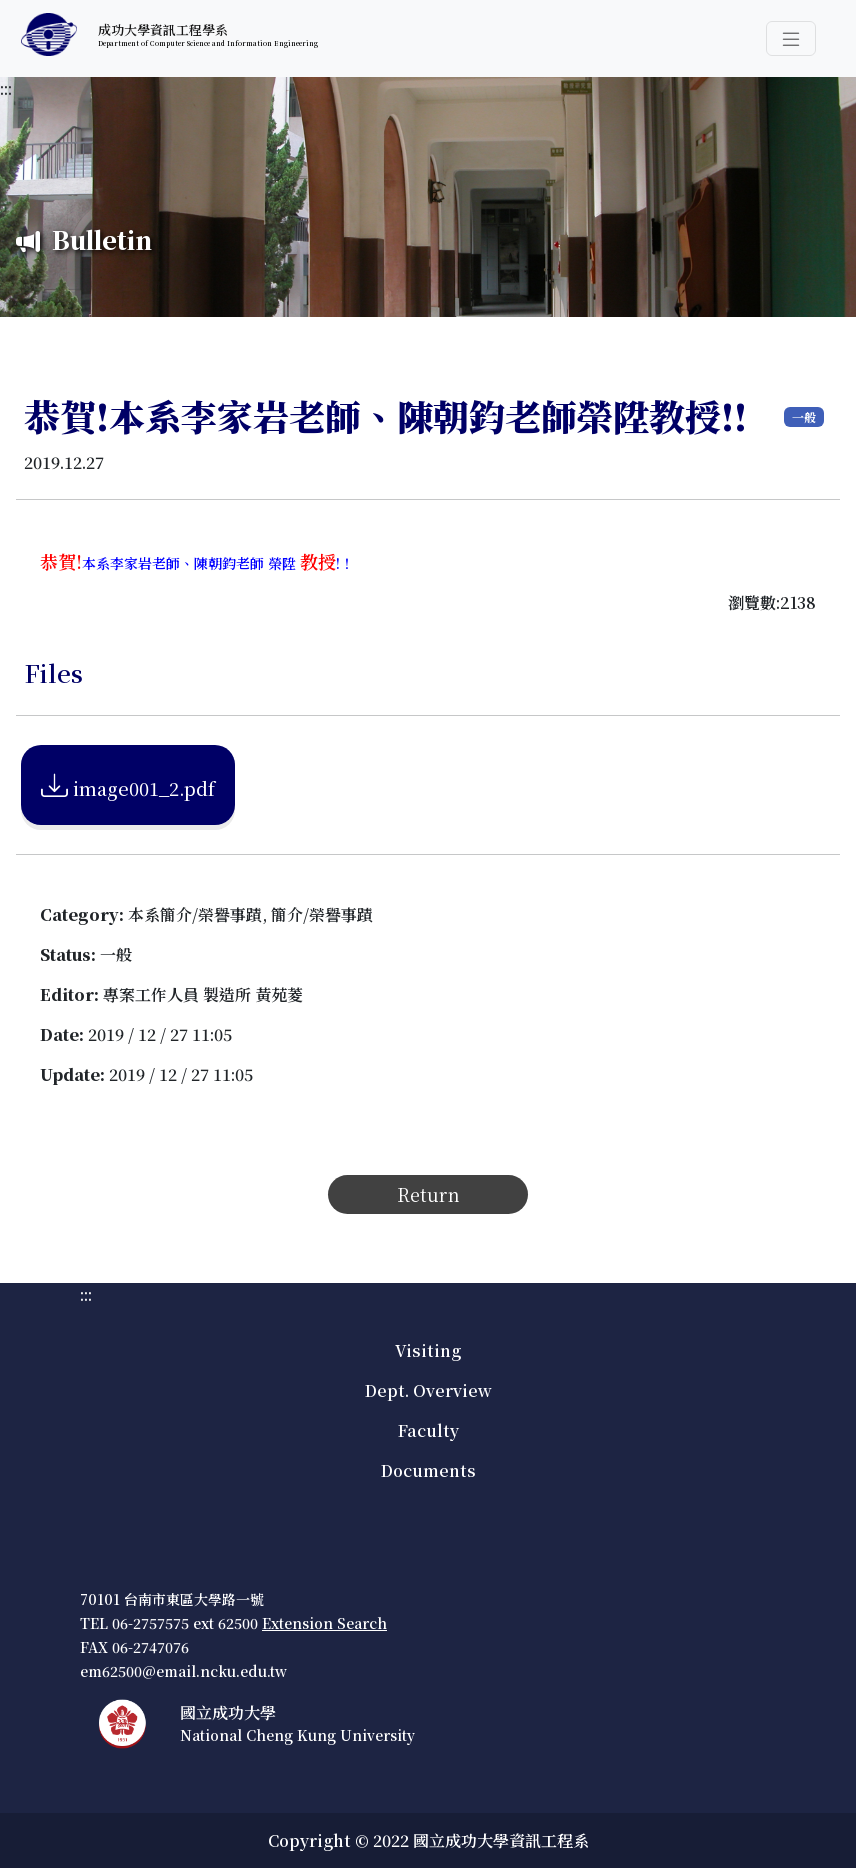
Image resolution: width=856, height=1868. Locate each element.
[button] (791, 38)
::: (6, 88)
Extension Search (324, 1623)
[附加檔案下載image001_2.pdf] (128, 782)
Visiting (428, 1350)
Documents (428, 1470)
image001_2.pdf (128, 784)
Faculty (428, 1430)
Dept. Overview (428, 1390)
